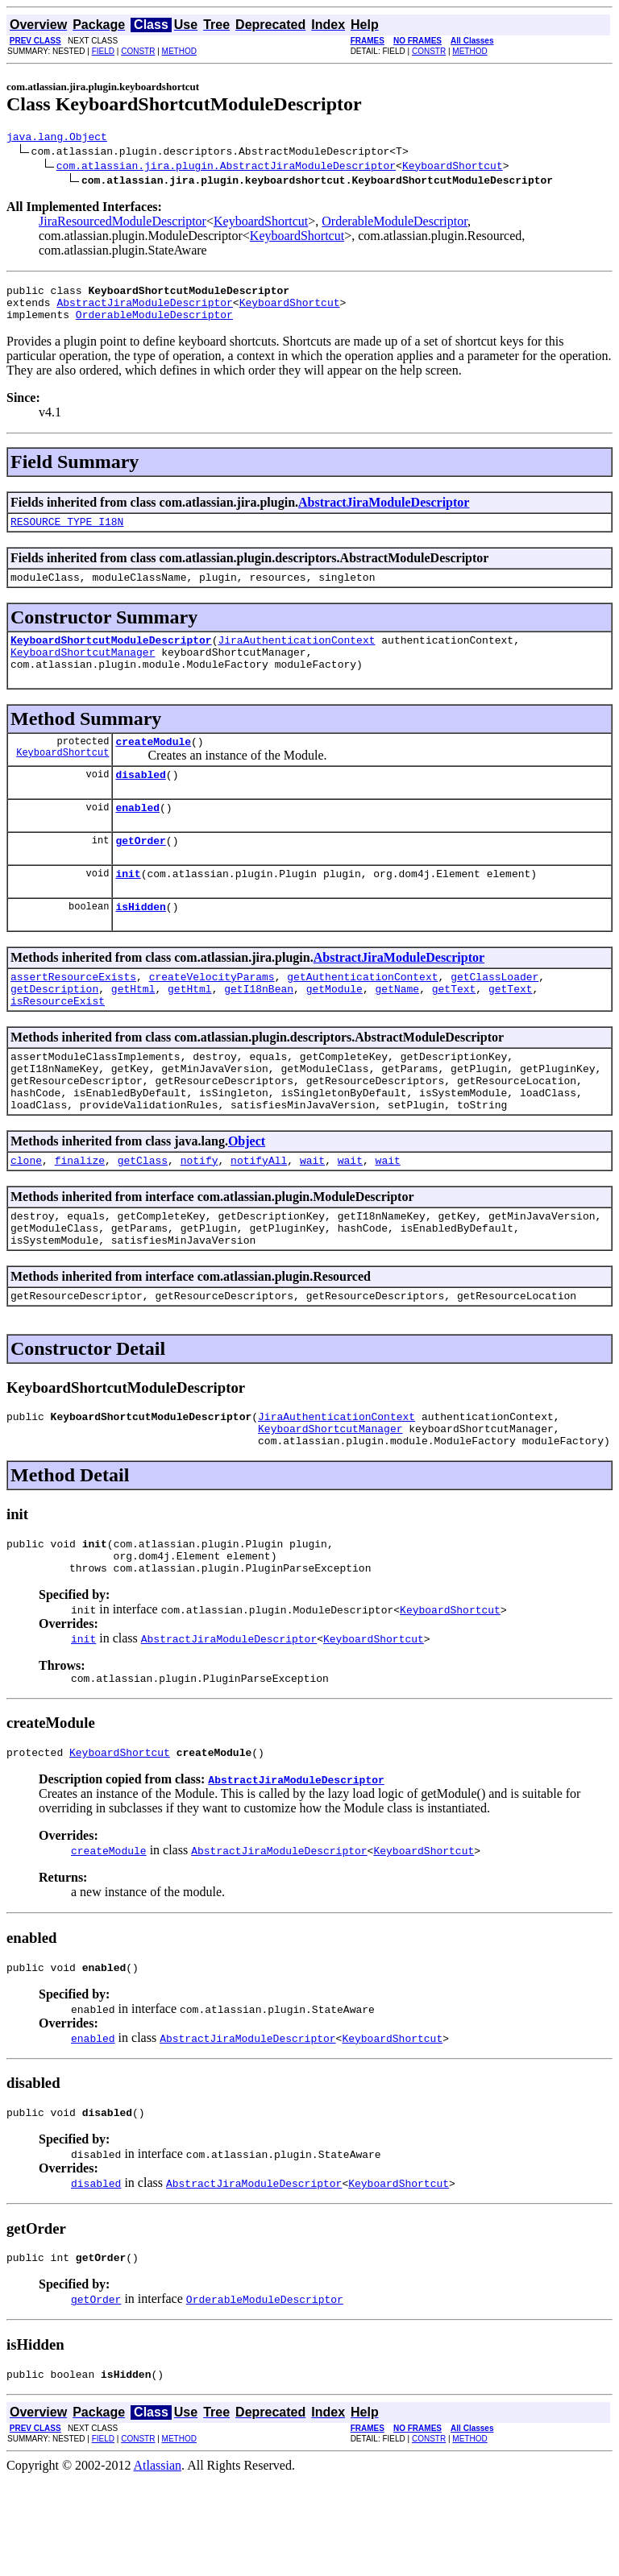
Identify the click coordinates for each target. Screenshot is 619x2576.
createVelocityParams (212, 1015)
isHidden (140, 942)
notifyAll (259, 1218)
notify (199, 1218)
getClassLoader (494, 1015)
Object (246, 1196)
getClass (143, 1218)
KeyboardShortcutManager (82, 671)
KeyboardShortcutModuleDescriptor (111, 656)
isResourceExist (57, 1044)
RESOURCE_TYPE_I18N (66, 533)
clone (26, 1218)
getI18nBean (258, 1029)
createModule (153, 765)
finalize (80, 1218)
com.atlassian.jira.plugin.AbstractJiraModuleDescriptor (226, 167)
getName (397, 1029)
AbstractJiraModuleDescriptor (144, 309)
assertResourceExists (73, 1015)
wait (312, 1218)
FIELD (103, 51)
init (127, 907)
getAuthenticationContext (362, 1015)
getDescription (54, 1029)
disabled (140, 800)
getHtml (133, 1029)
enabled (137, 836)
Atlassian (158, 2562)
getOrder (140, 871)
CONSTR (138, 51)
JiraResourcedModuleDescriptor (122, 223)
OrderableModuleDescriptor (394, 223)
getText (454, 1029)
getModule (334, 1029)
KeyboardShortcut (452, 167)
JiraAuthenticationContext (296, 656)
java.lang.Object (56, 138)
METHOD (179, 51)
